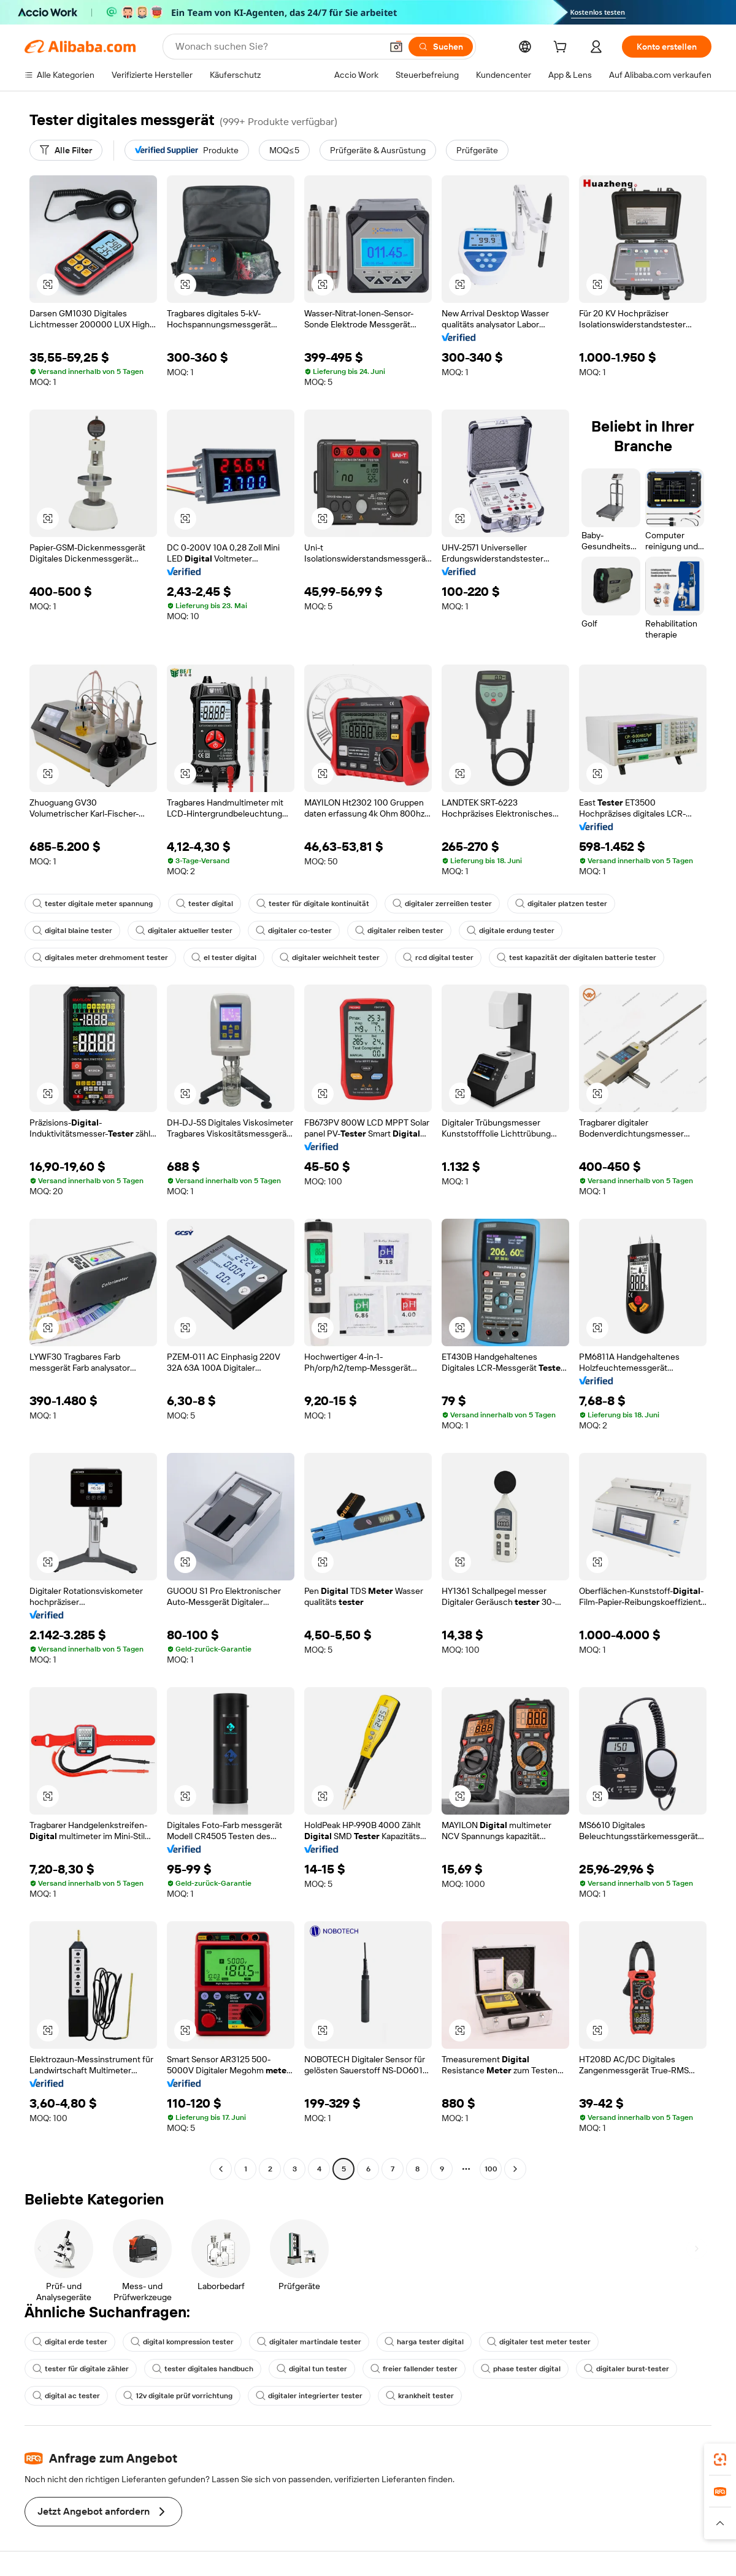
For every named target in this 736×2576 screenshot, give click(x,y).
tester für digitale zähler (81, 2369)
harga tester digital (424, 2342)
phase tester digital (521, 2369)
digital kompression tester (182, 2342)
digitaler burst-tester (626, 2369)
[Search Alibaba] (277, 46)
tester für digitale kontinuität (312, 904)
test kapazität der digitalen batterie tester (576, 957)
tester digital (204, 904)
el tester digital (223, 957)
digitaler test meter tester (539, 2342)
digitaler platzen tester (561, 904)
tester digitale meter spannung (93, 904)
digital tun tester (312, 2369)
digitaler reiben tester (399, 931)
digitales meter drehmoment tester (100, 957)
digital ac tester (66, 2396)
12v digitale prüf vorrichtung (177, 2396)
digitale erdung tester (510, 931)
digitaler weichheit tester (330, 957)
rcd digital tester (438, 957)
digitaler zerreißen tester (442, 904)
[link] (720, 2459)
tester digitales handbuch (202, 2369)
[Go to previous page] (221, 2169)
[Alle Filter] (65, 150)
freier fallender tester (414, 2369)
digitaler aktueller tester (184, 931)
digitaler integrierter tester (309, 2396)
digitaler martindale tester (309, 2342)
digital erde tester (70, 2342)
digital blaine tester (72, 931)
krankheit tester (420, 2396)
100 (491, 2169)
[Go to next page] (515, 2169)
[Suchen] (440, 46)
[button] (396, 46)
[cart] (562, 48)
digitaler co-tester (294, 931)
